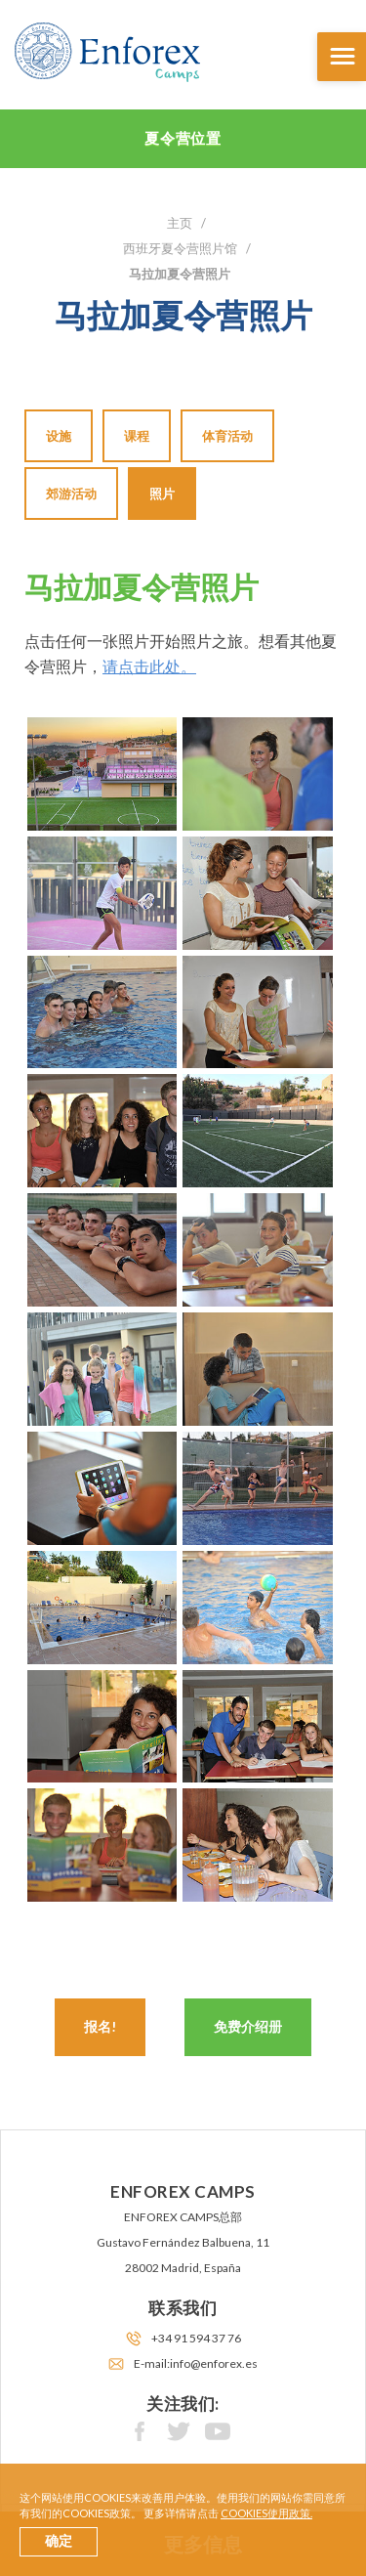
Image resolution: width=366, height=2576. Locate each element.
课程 (136, 436)
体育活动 (227, 436)
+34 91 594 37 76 (196, 2338)
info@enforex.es (214, 2363)
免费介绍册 (248, 2026)
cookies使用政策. (266, 2513)
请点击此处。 (149, 666)
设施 (58, 436)
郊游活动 (71, 493)
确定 (58, 2541)
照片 (162, 493)
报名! (100, 2026)
